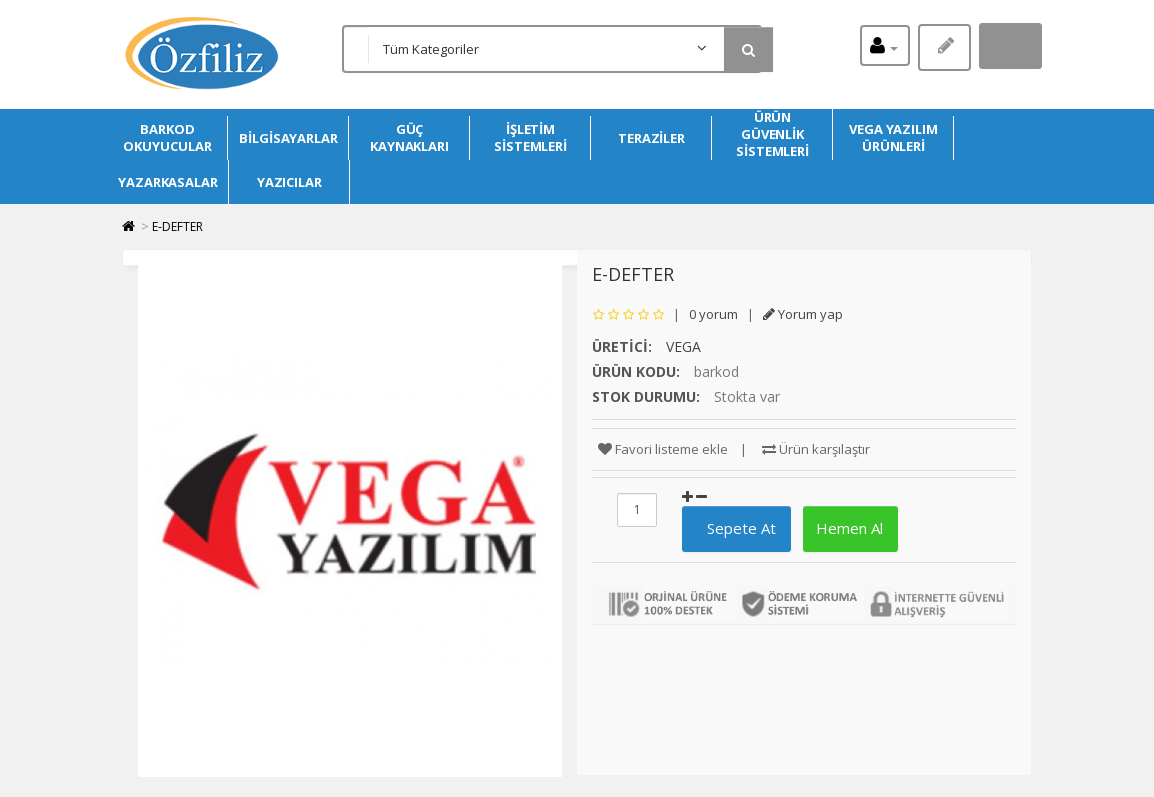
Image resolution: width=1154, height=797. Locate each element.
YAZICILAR (289, 182)
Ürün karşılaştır (816, 449)
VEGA (683, 346)
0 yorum (713, 314)
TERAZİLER (651, 138)
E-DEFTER (177, 226)
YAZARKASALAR (168, 182)
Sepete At (733, 528)
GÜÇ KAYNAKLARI (409, 137)
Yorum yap (803, 314)
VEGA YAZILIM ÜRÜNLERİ (893, 137)
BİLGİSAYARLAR (288, 138)
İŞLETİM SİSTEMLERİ (530, 137)
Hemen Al (847, 528)
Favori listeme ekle (663, 449)
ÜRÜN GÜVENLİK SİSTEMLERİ (772, 134)
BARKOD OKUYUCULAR (167, 137)
